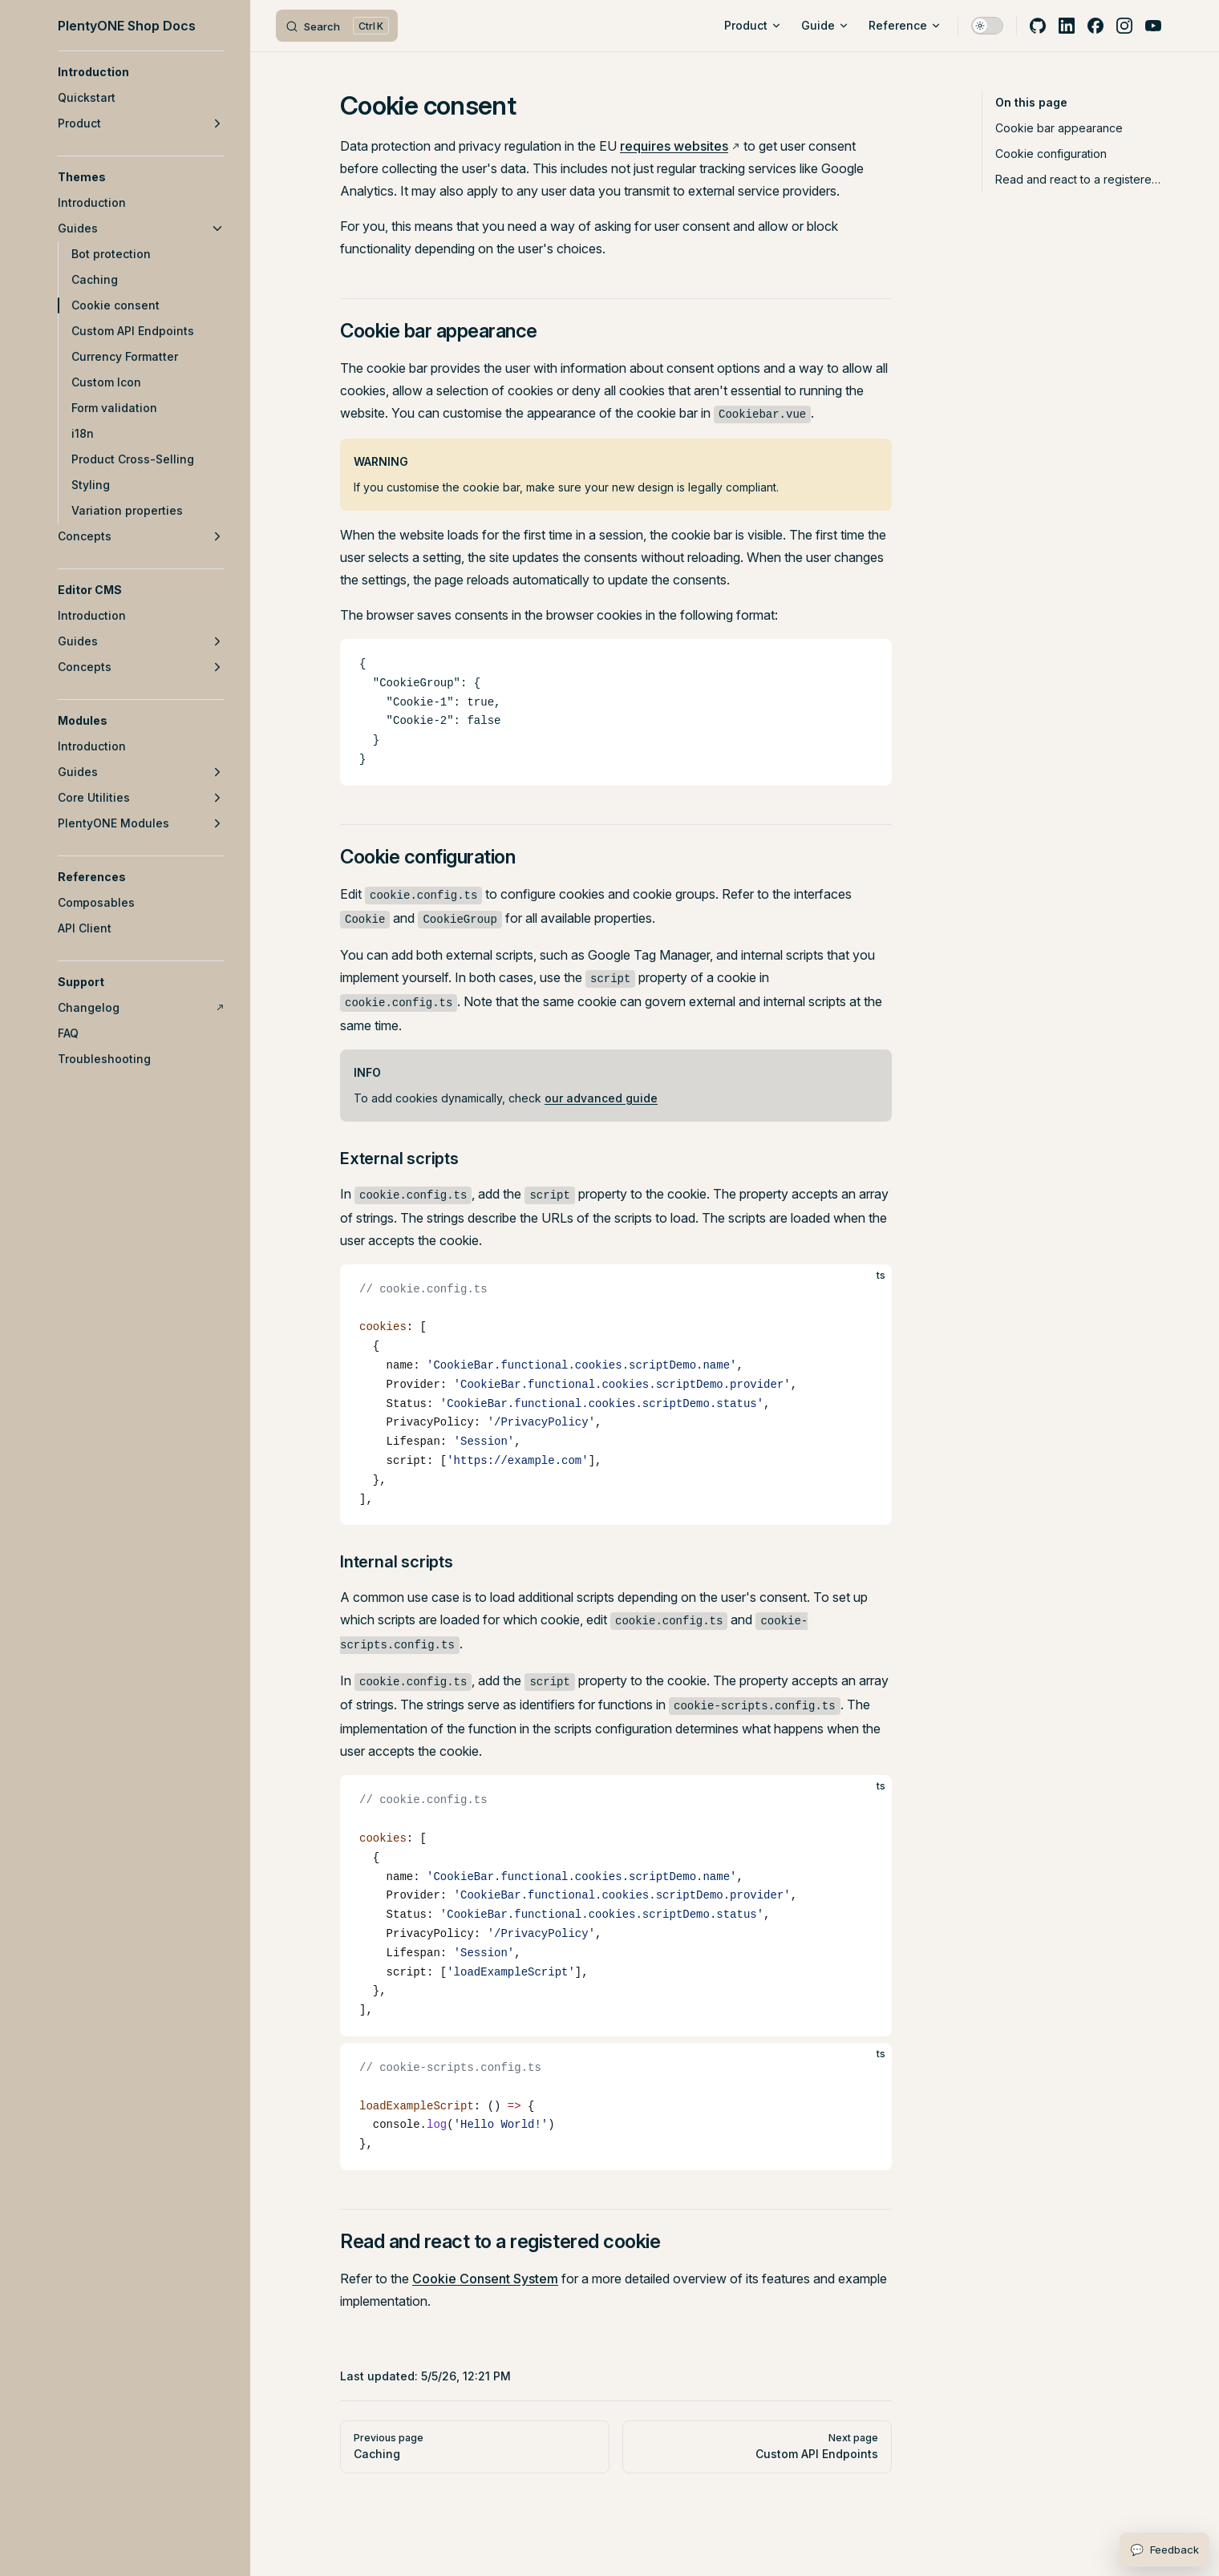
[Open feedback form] (1164, 2549)
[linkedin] (1066, 25)
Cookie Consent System (485, 2279)
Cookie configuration (1051, 153)
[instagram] (1124, 25)
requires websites (674, 146)
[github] (1037, 25)
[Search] (337, 26)
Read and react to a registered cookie (1078, 179)
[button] (141, 72)
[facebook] (1095, 25)
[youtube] (1153, 25)
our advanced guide (601, 1098)
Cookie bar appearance (1059, 128)
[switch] (987, 25)
